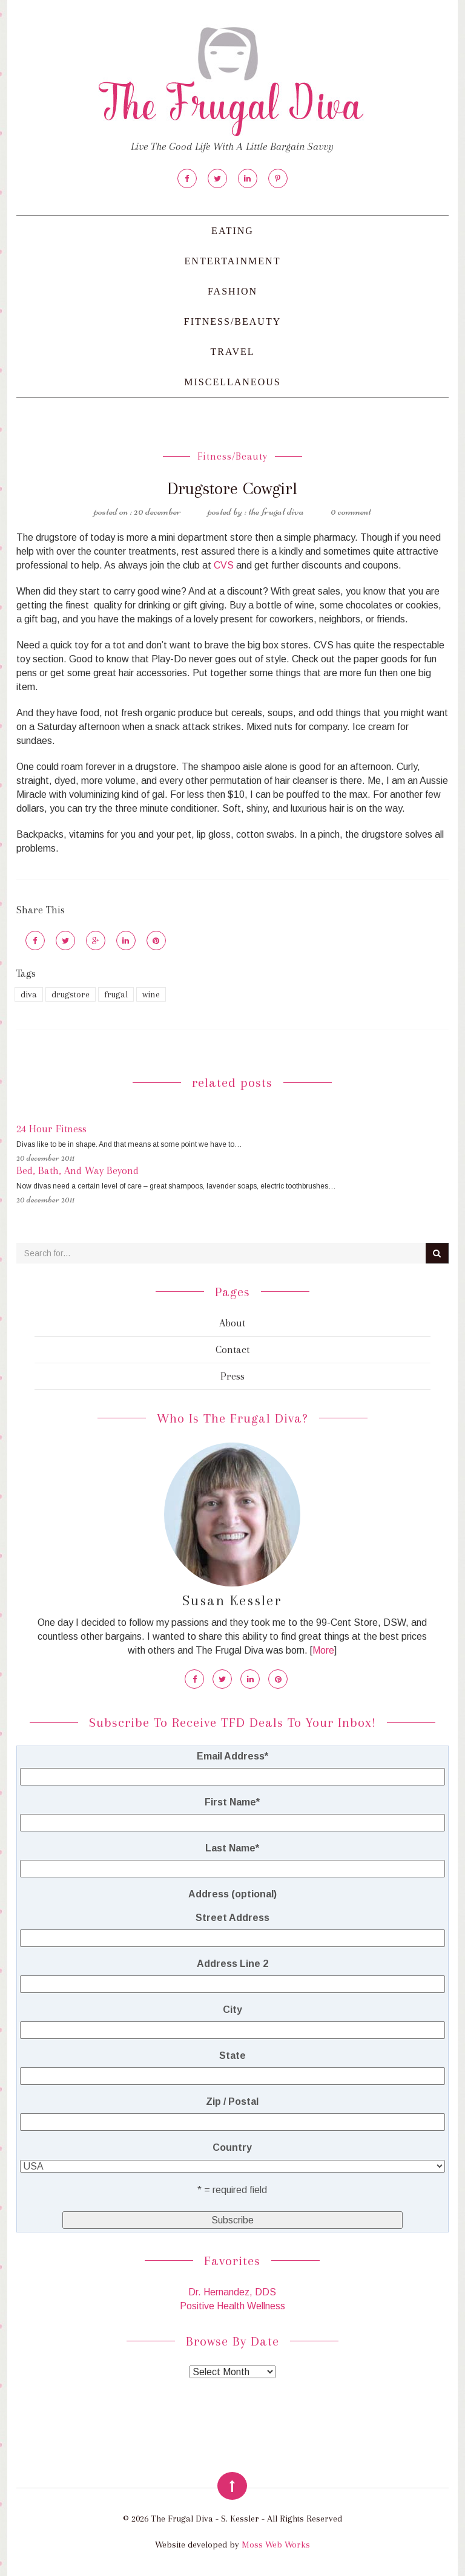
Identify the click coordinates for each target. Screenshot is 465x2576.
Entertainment (233, 261)
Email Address (232, 1756)
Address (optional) (232, 1894)
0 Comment (351, 511)
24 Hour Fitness (51, 1129)
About (232, 1323)
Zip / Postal (232, 2101)
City (232, 2009)
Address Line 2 (232, 1963)
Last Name (232, 1848)
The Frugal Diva (276, 511)
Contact (232, 1349)
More (323, 1650)
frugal (116, 994)
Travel (232, 352)
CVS (223, 565)
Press (232, 1376)
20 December (157, 511)
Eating (232, 231)
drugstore (70, 994)
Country (232, 2147)
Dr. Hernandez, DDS (232, 2292)
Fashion (232, 291)
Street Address (232, 1917)
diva (29, 994)
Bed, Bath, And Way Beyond (77, 1170)
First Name (232, 1802)
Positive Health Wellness (232, 2306)
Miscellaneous (232, 382)
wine (151, 994)
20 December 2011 (45, 1158)
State (232, 2055)
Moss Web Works (276, 2544)
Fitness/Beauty (232, 321)
